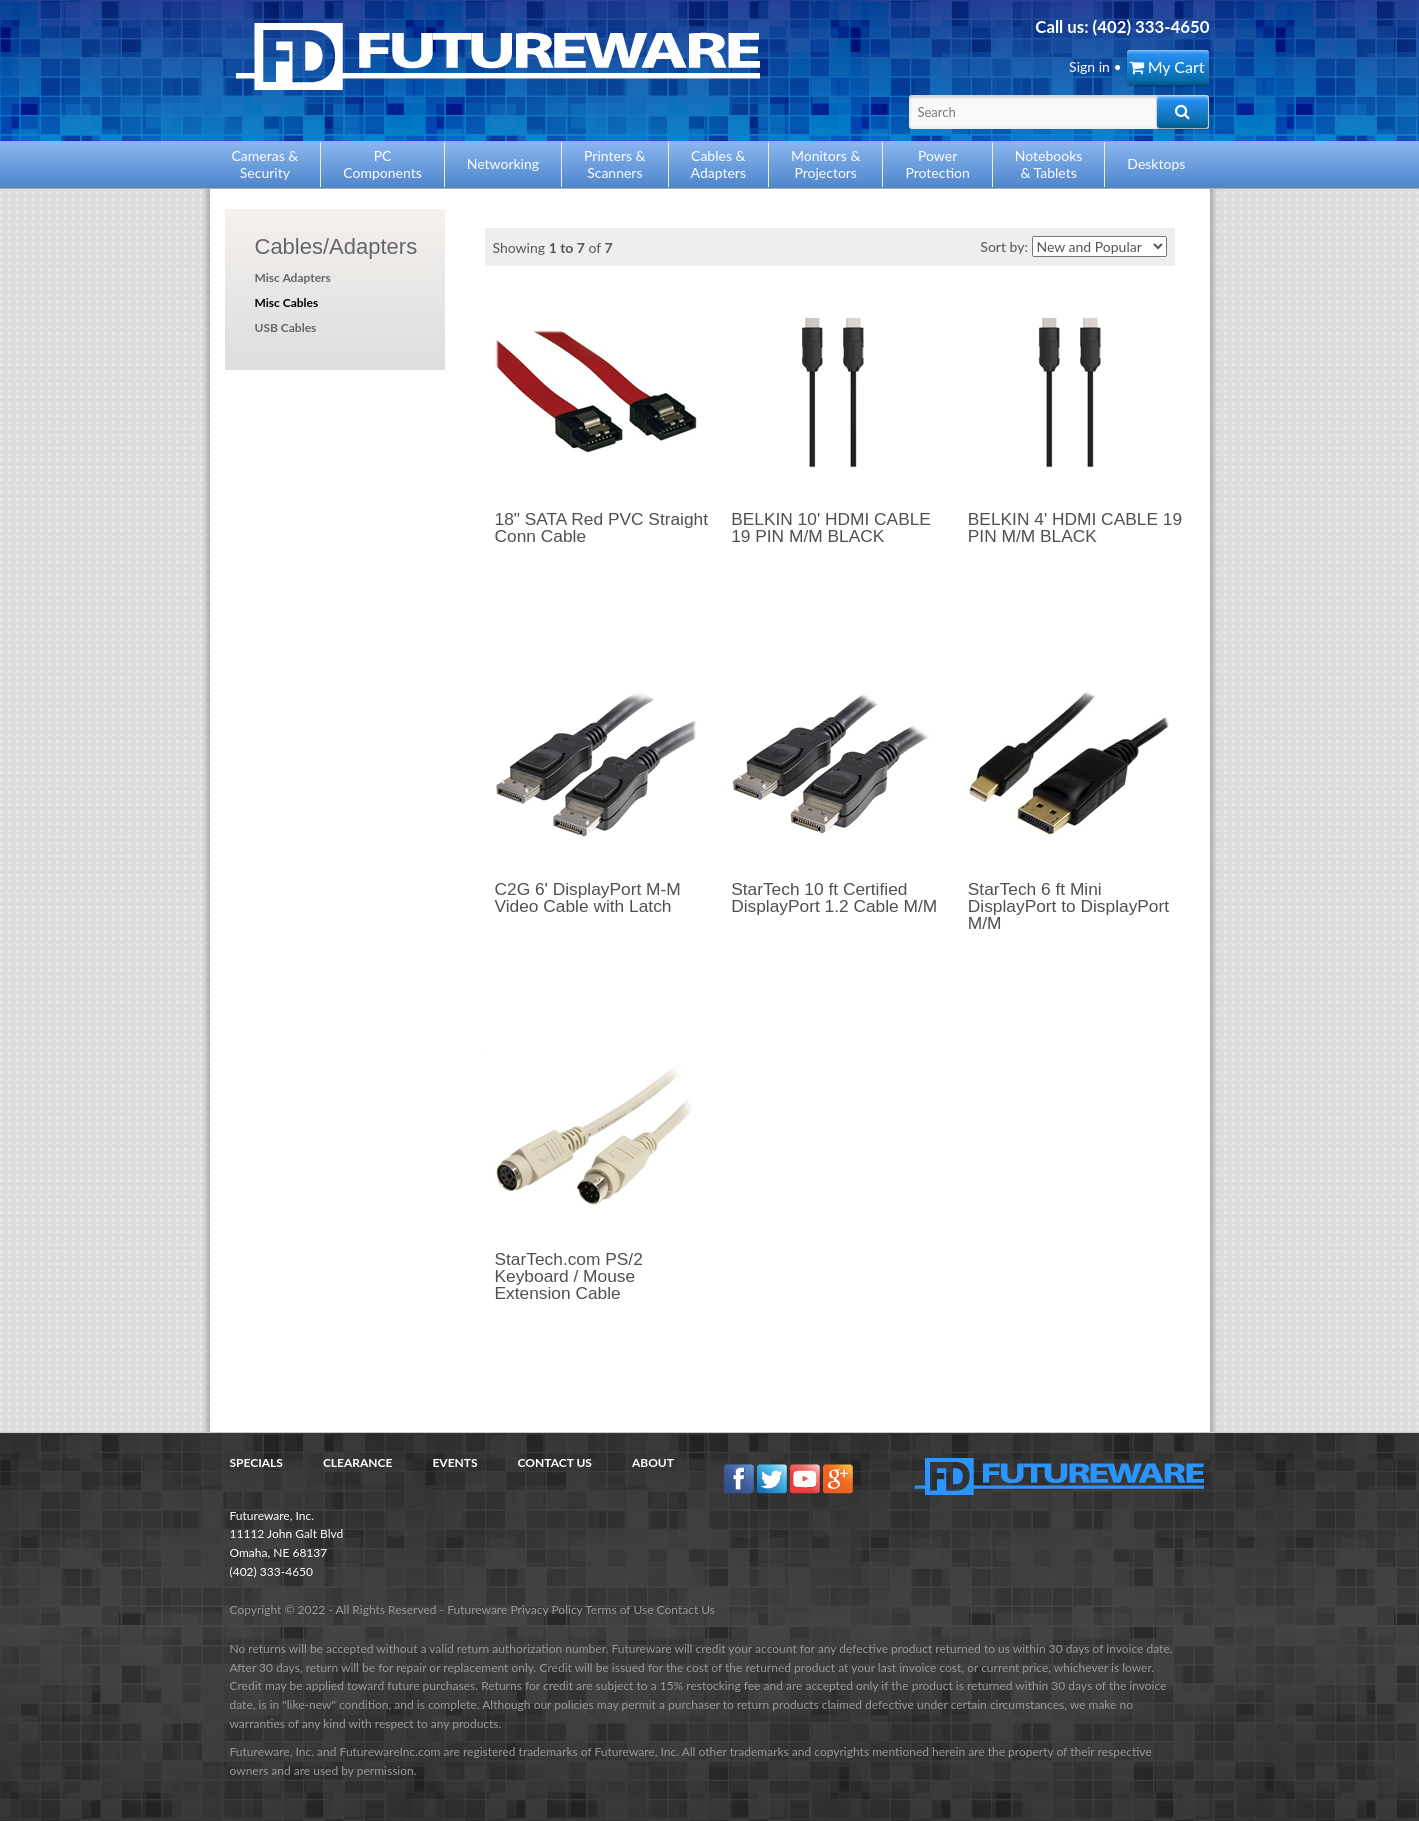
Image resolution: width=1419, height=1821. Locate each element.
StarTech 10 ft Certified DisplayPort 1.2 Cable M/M (834, 897)
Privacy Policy (546, 1609)
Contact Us (555, 1462)
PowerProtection (937, 164)
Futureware (477, 1609)
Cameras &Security (265, 164)
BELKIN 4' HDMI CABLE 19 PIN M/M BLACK (1075, 527)
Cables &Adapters (718, 164)
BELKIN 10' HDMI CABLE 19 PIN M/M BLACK (831, 527)
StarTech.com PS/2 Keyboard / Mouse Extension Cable (569, 1276)
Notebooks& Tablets (1049, 164)
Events (454, 1462)
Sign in (1089, 66)
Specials (256, 1462)
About (653, 1462)
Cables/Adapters (336, 246)
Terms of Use (619, 1609)
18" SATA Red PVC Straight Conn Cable (602, 527)
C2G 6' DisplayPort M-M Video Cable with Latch (588, 897)
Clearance (358, 1462)
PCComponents (382, 164)
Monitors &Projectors (825, 164)
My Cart (1167, 66)
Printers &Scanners (615, 164)
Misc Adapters (293, 277)
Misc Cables (287, 302)
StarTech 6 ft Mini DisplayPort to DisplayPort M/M (1068, 906)
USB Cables (286, 327)
